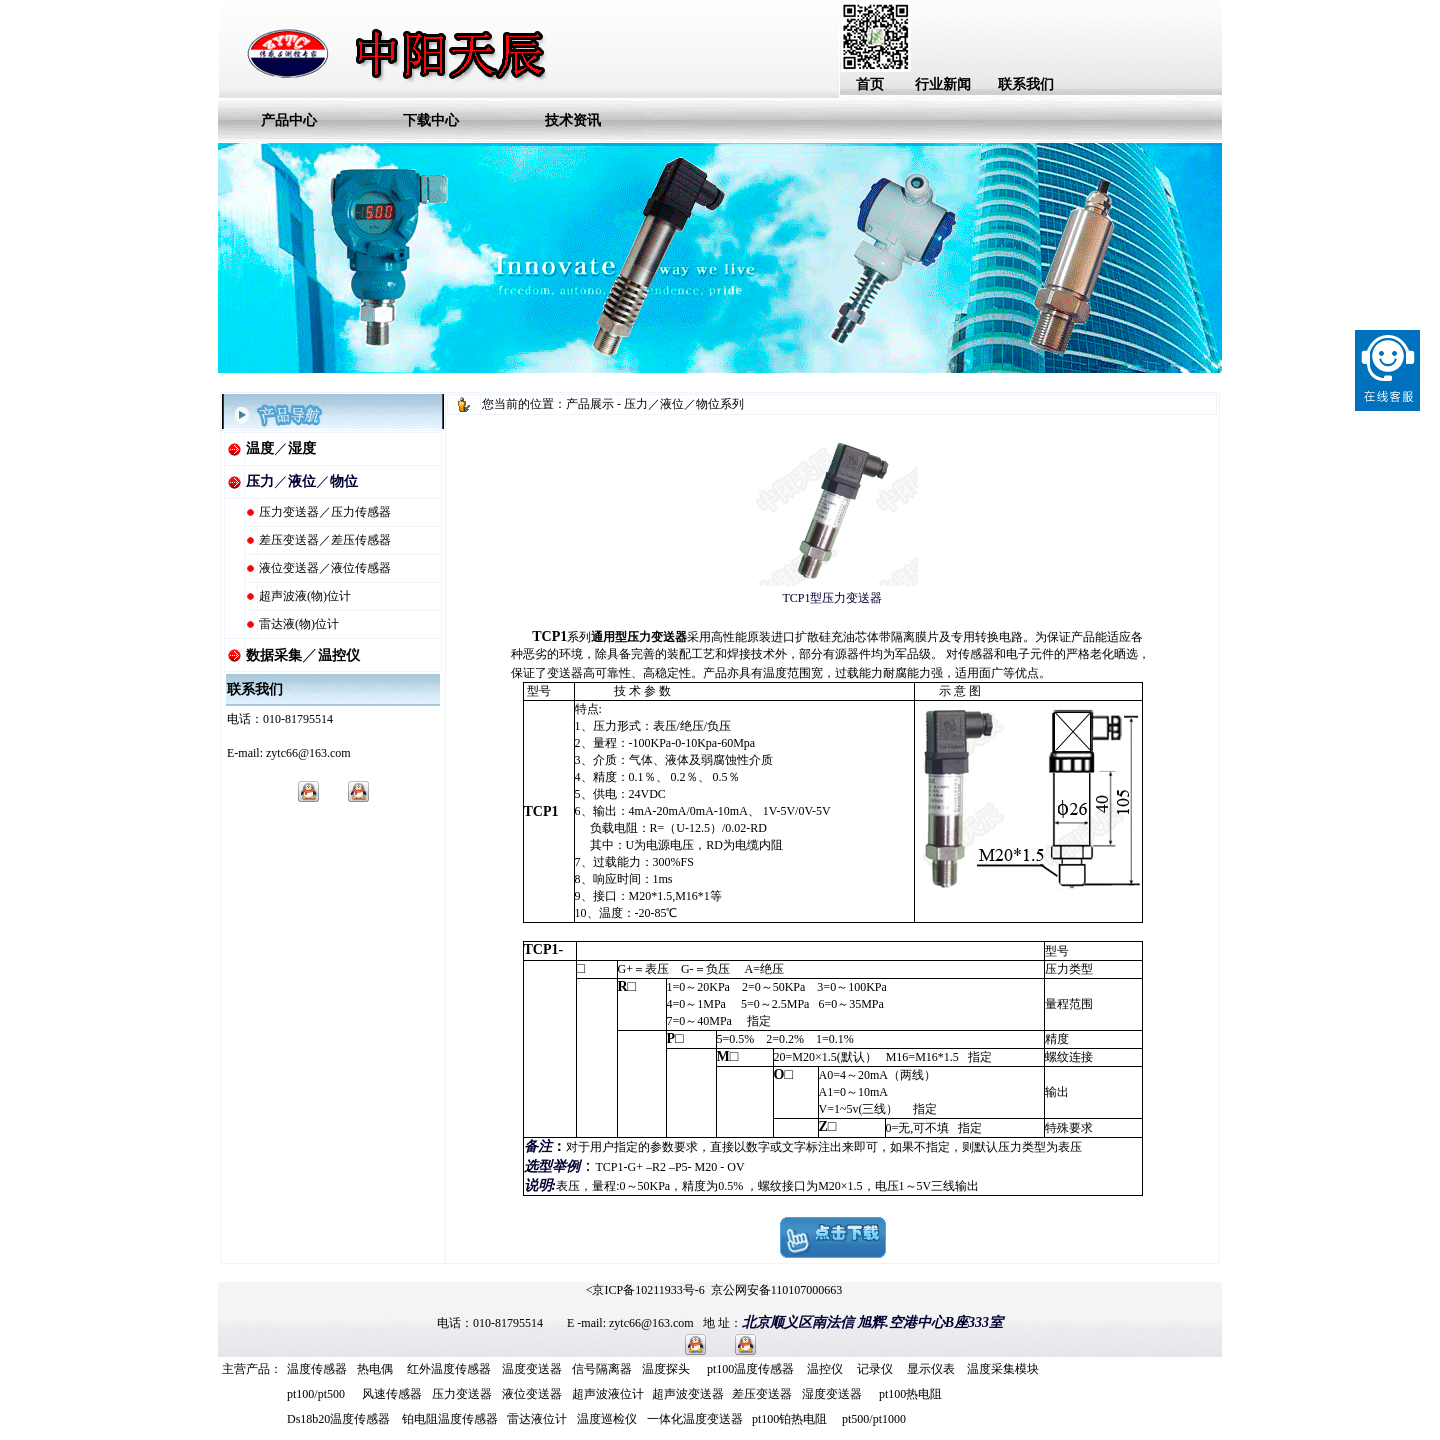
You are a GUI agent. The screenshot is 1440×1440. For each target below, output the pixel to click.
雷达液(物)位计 (299, 624)
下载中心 (431, 120)
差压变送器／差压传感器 (325, 540)
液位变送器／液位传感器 (325, 568)
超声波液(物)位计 (305, 596)
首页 (870, 84)
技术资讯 (573, 120)
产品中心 (289, 120)
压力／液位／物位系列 (684, 404)
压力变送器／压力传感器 (325, 512)
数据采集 (274, 655)
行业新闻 (943, 84)
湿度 (302, 448)
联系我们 (1026, 84)
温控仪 (339, 655)
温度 (260, 448)
